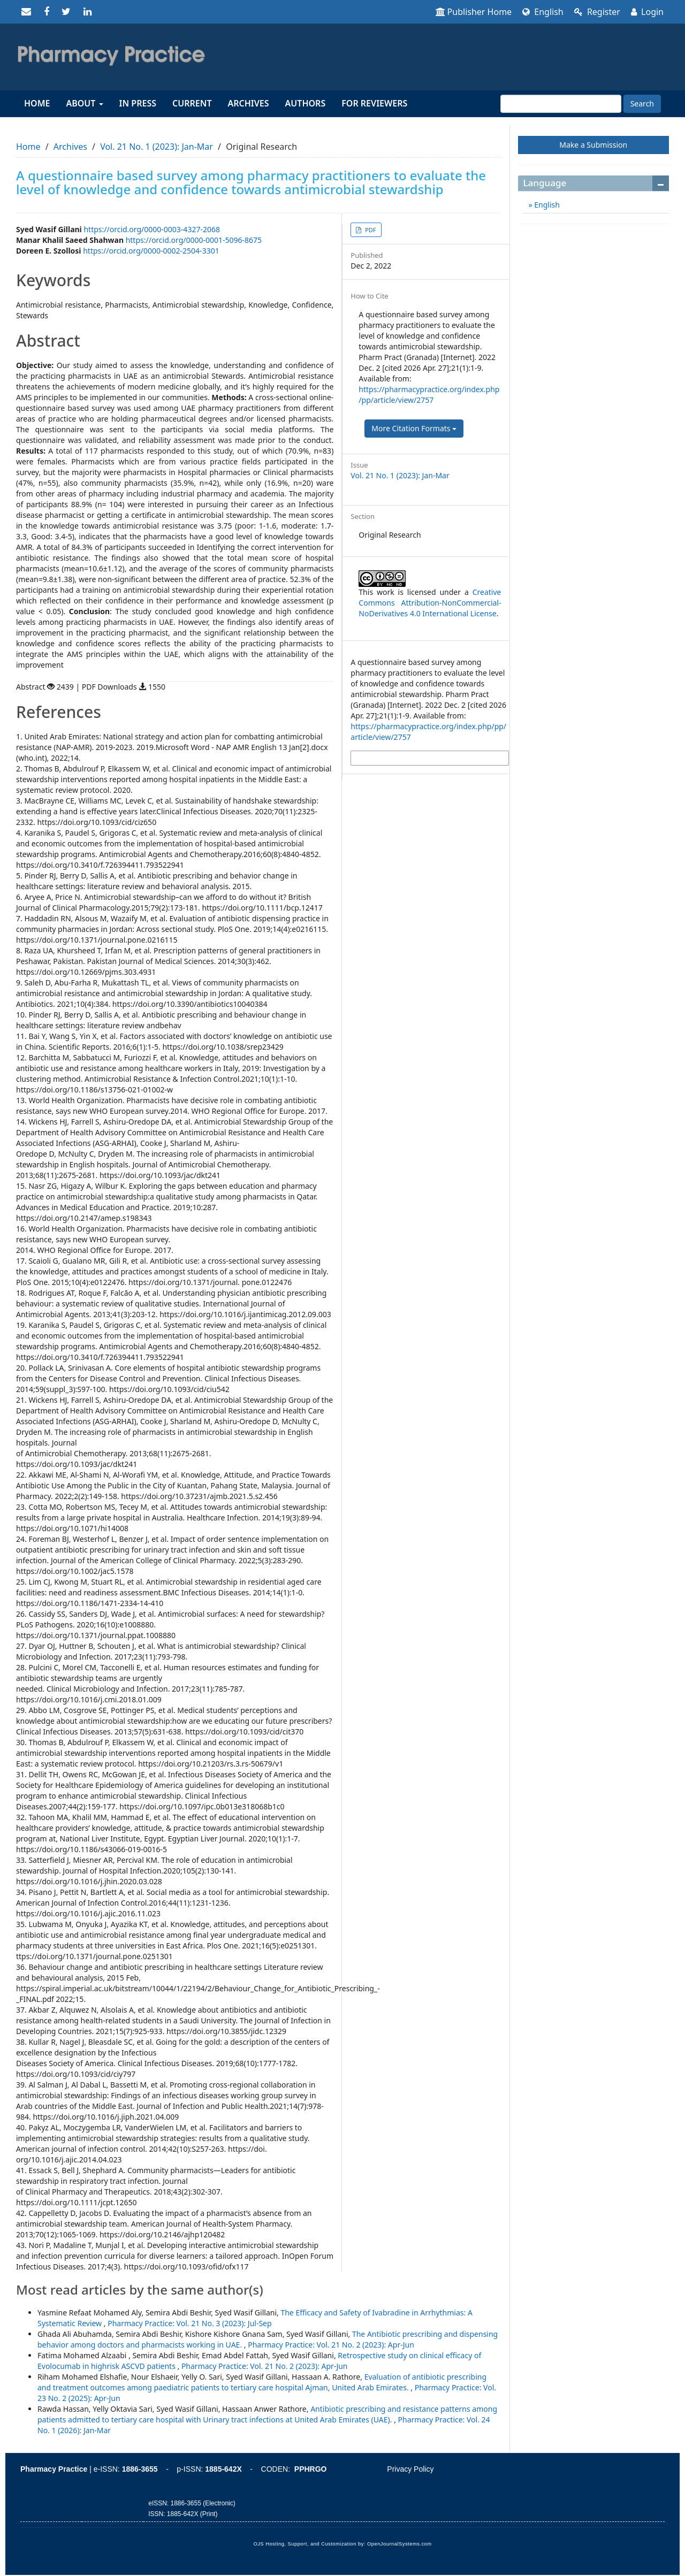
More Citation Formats (413, 428)
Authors (305, 103)
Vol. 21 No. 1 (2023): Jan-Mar (156, 146)
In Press (137, 103)
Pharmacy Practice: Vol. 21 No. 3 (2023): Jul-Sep (189, 2323)
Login (647, 12)
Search (642, 103)
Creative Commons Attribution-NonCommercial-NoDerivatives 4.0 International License (430, 602)
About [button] (84, 103)
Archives (248, 103)
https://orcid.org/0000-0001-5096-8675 (194, 240)
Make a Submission (593, 145)
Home (37, 103)
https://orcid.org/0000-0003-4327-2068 (151, 229)
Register (597, 12)
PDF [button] (369, 230)
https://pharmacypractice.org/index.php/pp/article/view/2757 (429, 394)
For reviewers (374, 103)
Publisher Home (474, 12)
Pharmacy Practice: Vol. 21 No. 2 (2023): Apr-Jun (331, 2345)
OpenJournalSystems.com (399, 2544)
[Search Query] (560, 104)
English (543, 12)
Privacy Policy (410, 2469)
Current (191, 103)
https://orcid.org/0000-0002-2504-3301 (151, 251)
